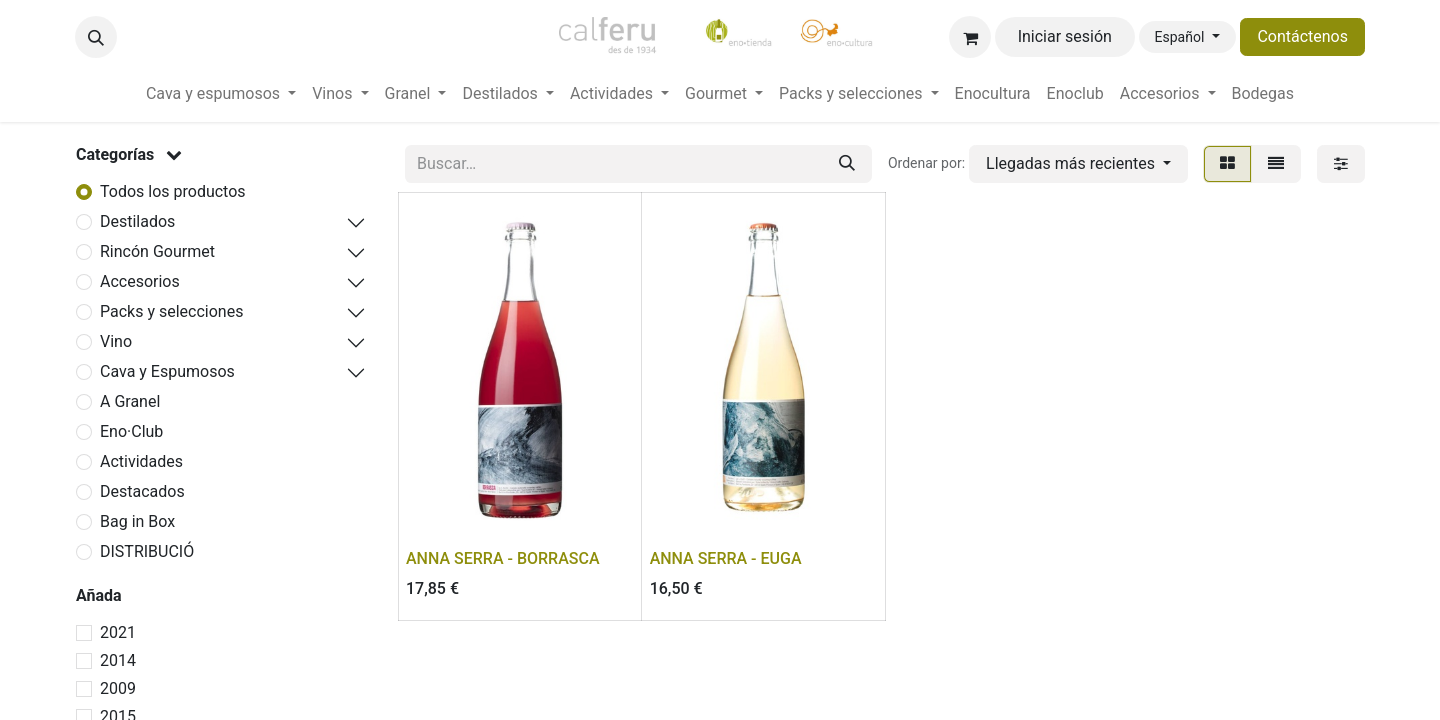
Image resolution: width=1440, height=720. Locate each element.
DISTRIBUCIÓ (147, 551)
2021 (118, 632)
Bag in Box (137, 521)
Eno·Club (131, 431)
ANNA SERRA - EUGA (726, 558)
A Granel (130, 401)
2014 (118, 660)
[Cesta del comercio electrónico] (970, 37)
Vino (116, 341)
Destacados (142, 491)
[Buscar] (847, 164)
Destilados (137, 221)
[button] (96, 37)
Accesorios (140, 281)
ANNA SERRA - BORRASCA (503, 558)
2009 (118, 688)
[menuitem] (221, 94)
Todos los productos (173, 191)
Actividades (141, 461)
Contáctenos (1302, 36)
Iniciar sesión (1065, 36)
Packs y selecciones (171, 311)
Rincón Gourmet (157, 251)
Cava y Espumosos (167, 371)
